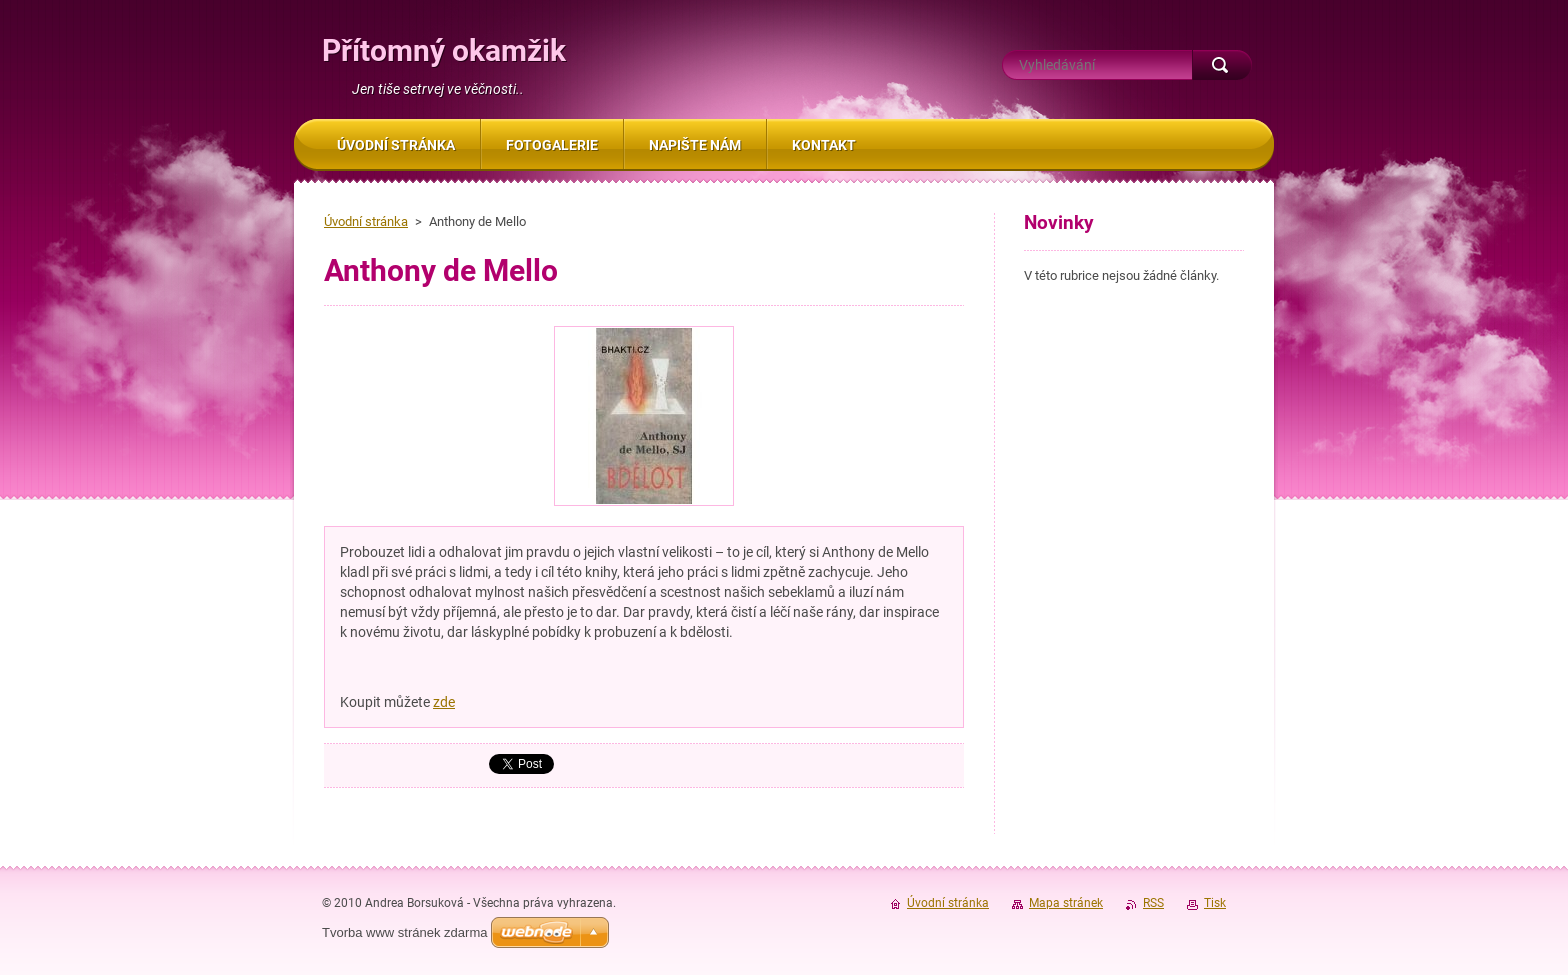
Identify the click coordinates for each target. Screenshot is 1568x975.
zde (444, 702)
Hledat (1222, 65)
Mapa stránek (1066, 903)
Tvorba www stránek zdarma (404, 932)
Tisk (1215, 903)
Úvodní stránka (366, 221)
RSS (1153, 903)
